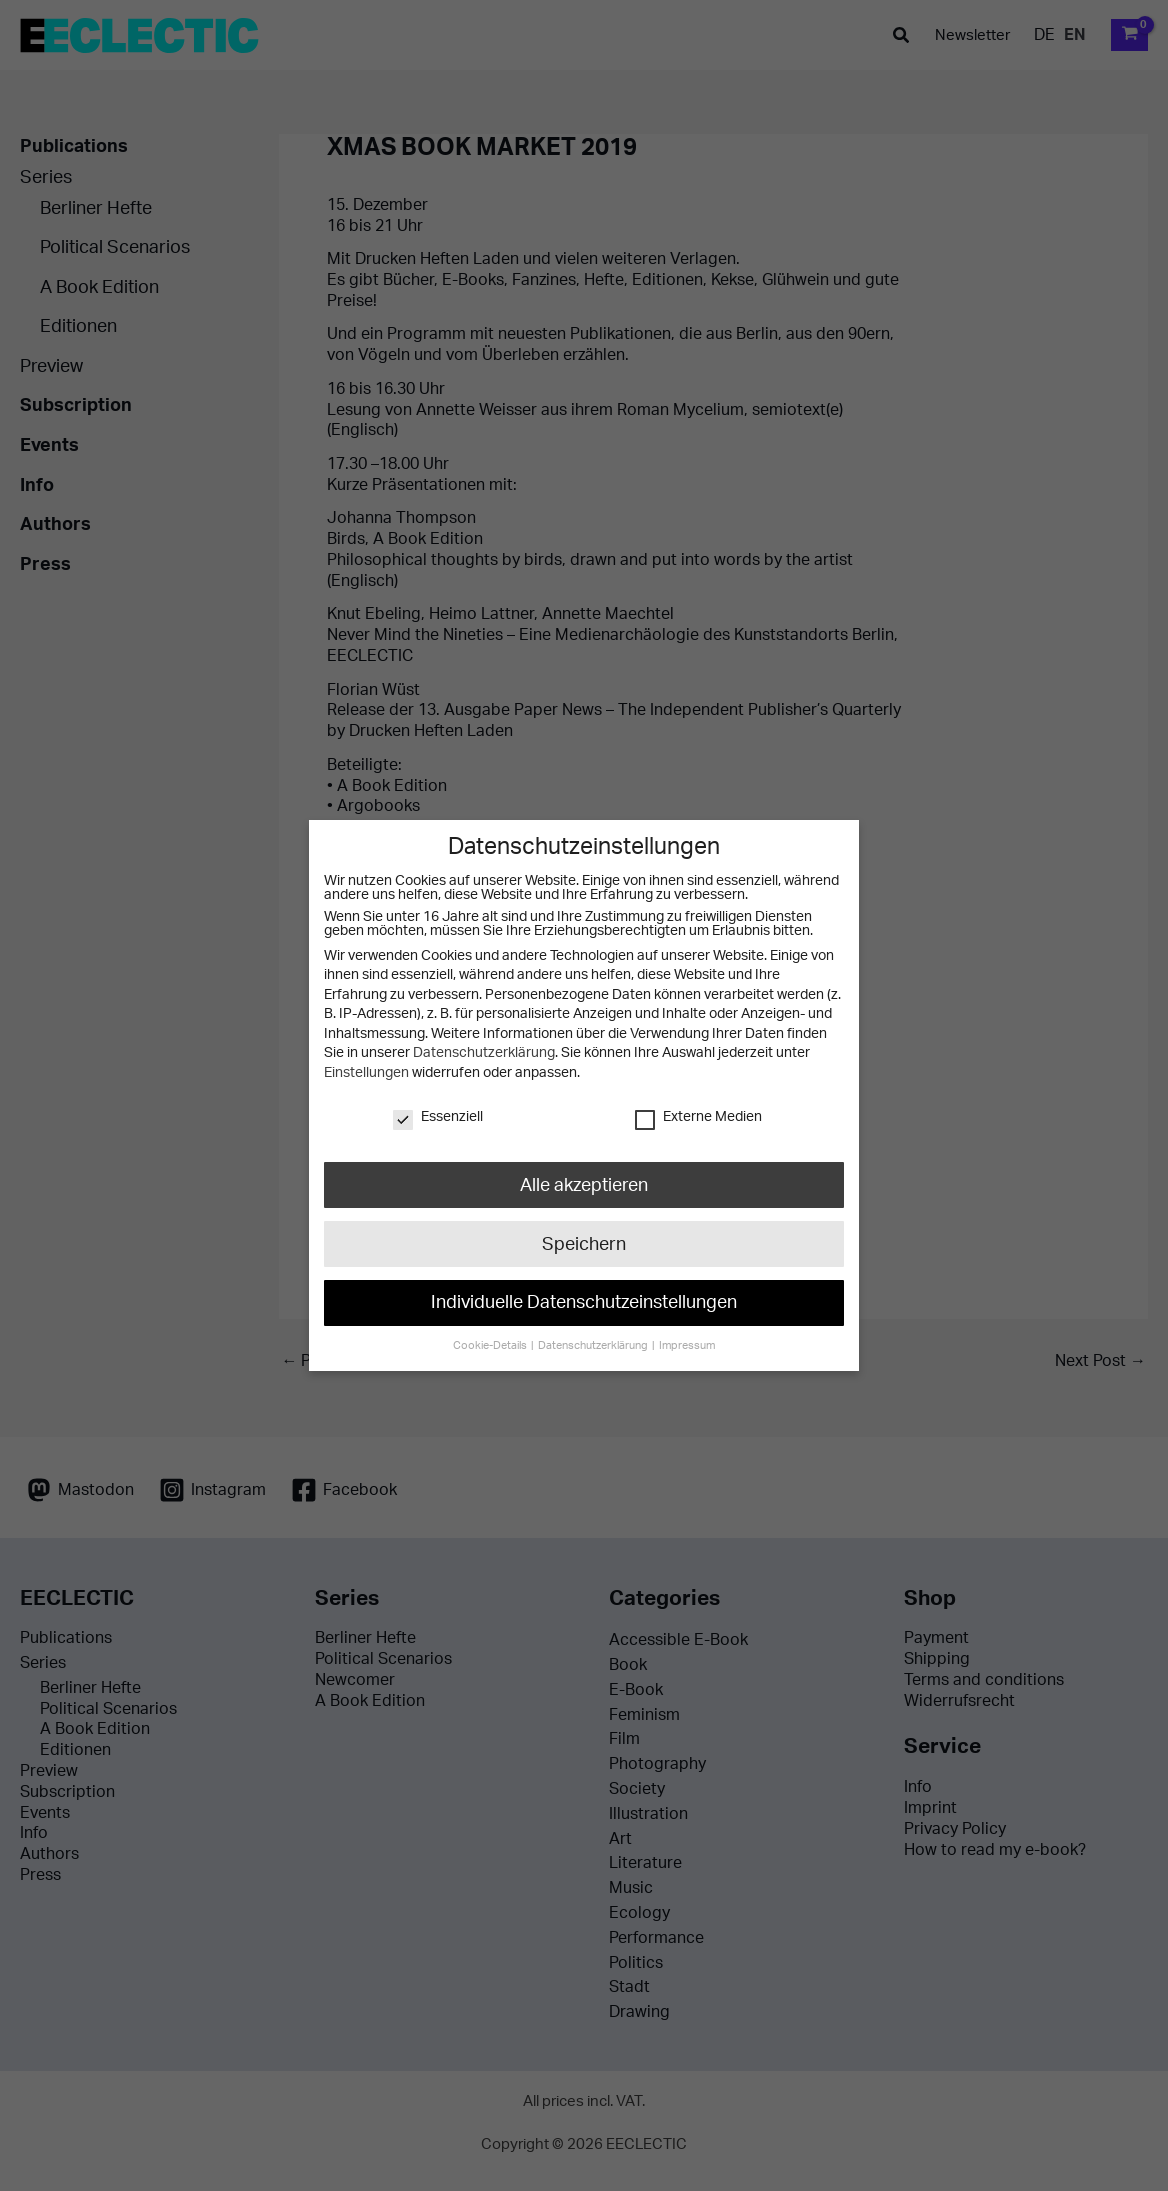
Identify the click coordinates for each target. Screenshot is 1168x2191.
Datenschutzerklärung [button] (593, 1333)
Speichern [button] (584, 1239)
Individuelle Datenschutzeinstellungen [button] (584, 1294)
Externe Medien (697, 1117)
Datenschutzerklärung (483, 1053)
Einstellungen (365, 1073)
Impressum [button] (681, 1333)
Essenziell (439, 1117)
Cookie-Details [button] (495, 1333)
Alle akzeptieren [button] (584, 1183)
